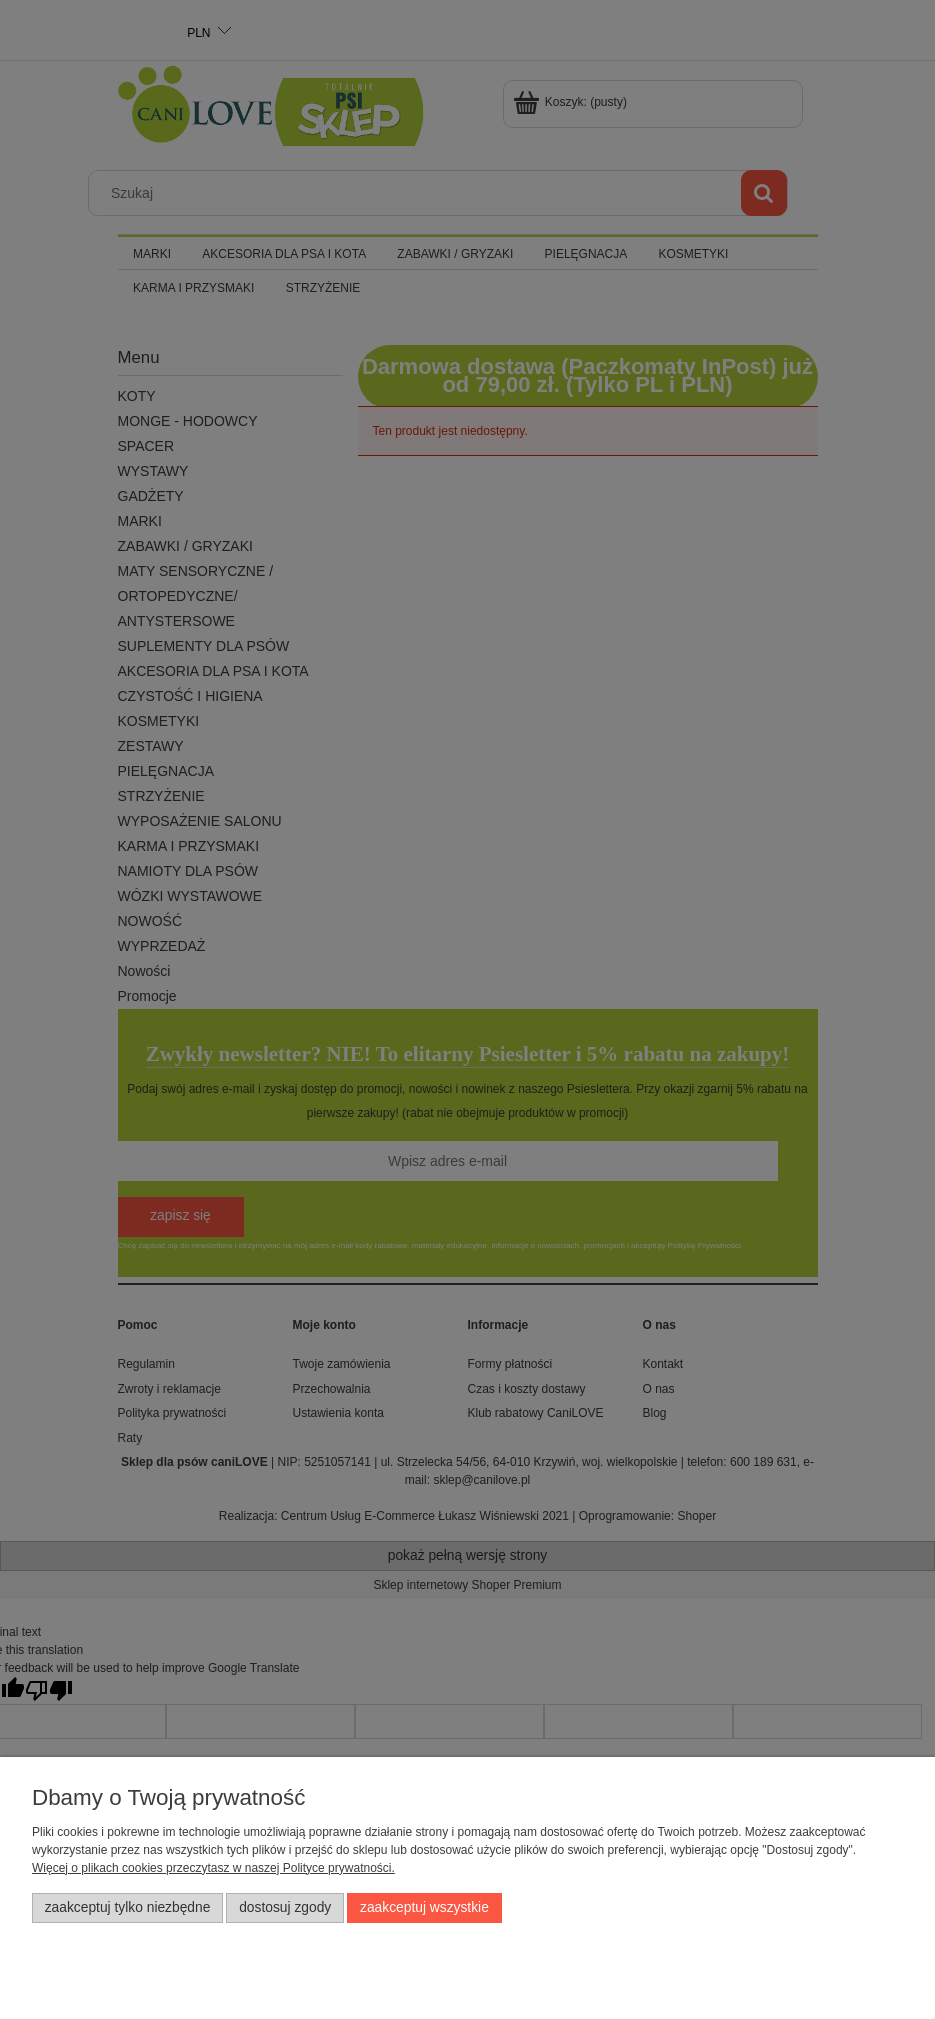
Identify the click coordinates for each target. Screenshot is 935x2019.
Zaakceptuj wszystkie (424, 1907)
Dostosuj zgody (285, 1907)
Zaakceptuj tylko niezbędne (128, 1907)
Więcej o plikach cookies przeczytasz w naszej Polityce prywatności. (213, 1868)
